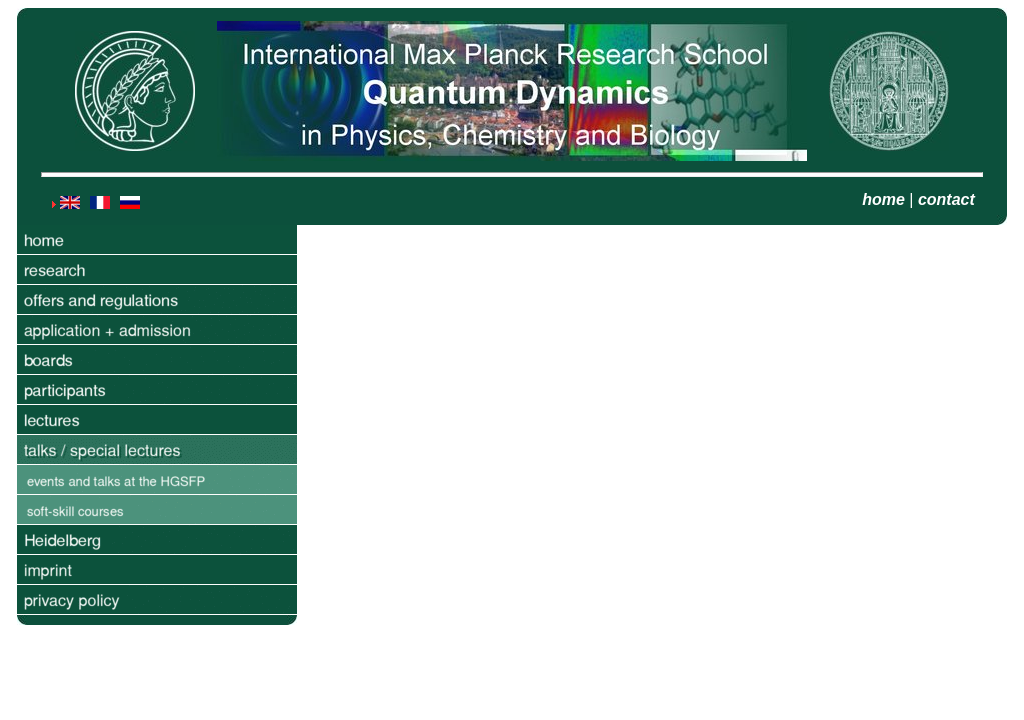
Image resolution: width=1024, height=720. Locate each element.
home (883, 199)
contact (946, 199)
